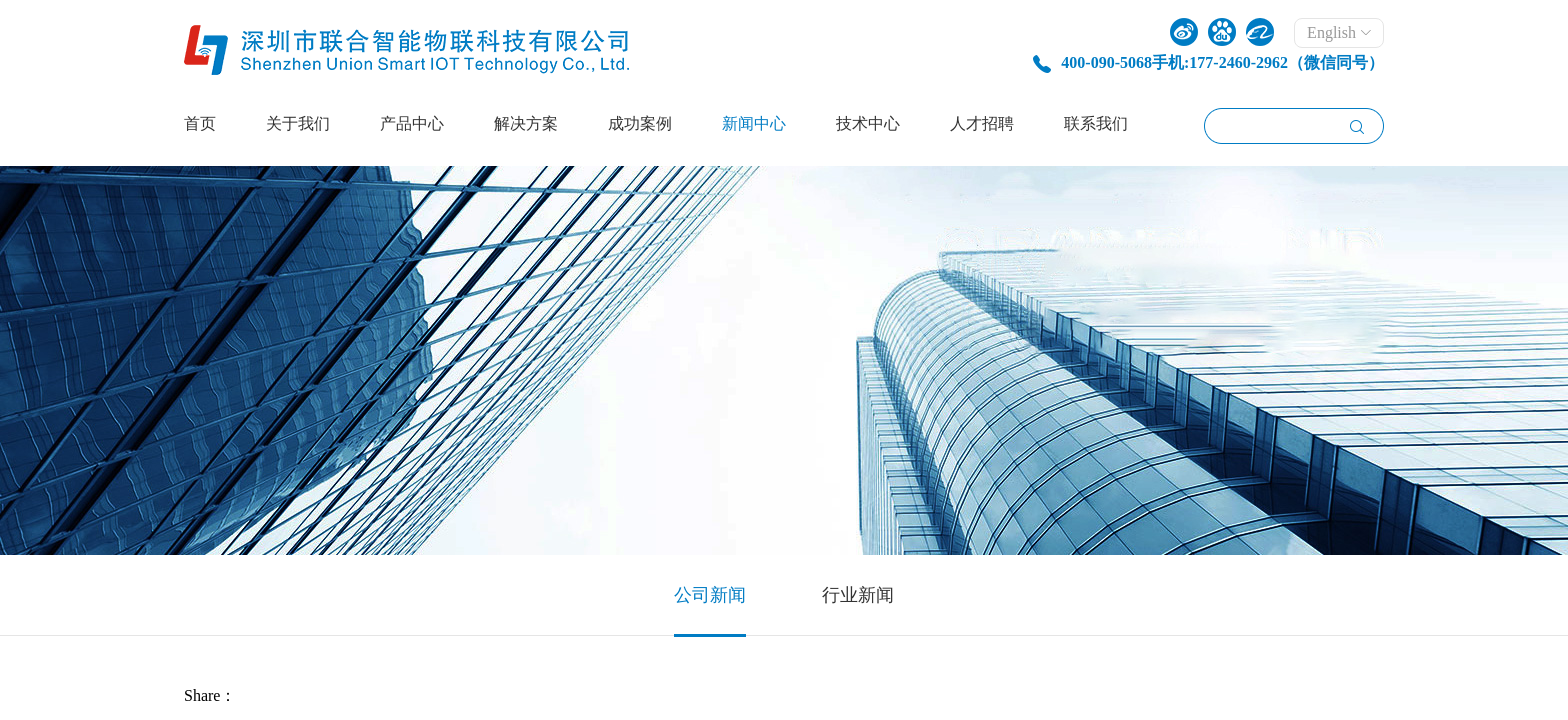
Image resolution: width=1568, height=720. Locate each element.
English (1339, 32)
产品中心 (412, 123)
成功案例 (640, 123)
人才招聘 (982, 123)
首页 (200, 123)
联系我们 (1096, 123)
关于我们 (298, 123)
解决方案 (526, 123)
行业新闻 (858, 595)
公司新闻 (710, 595)
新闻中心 (754, 123)
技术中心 (868, 123)
